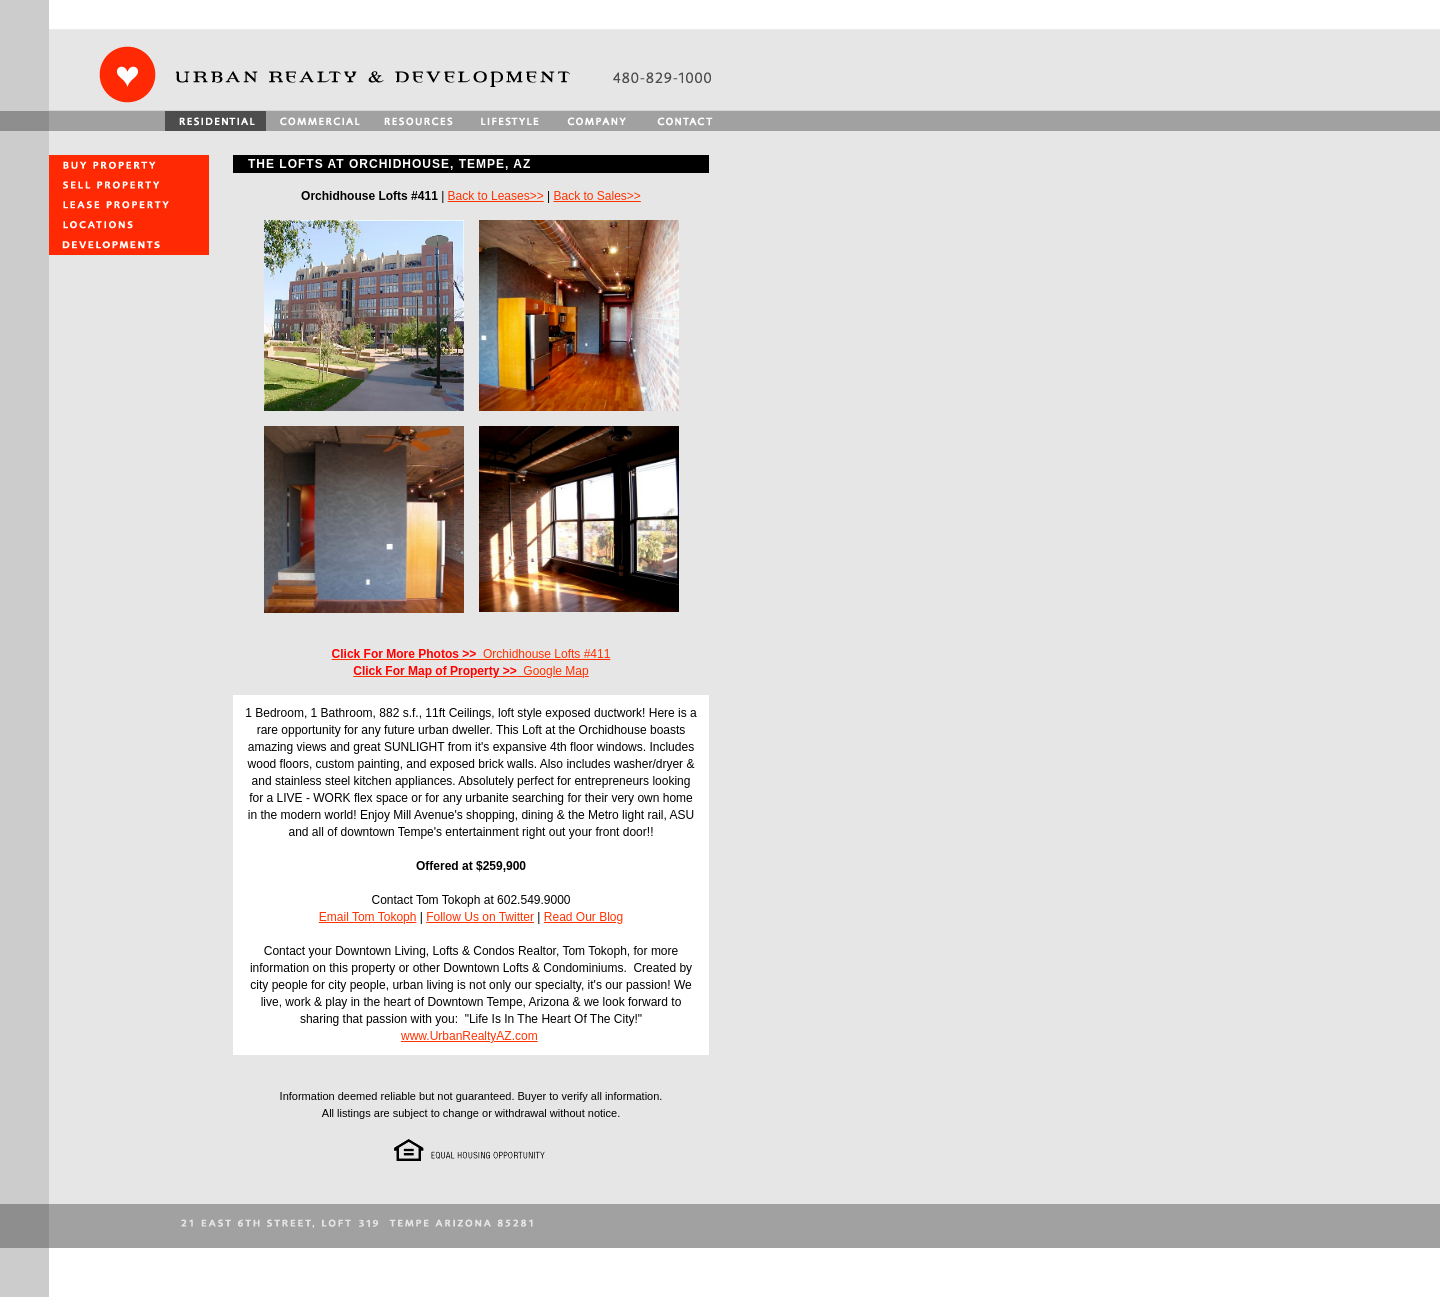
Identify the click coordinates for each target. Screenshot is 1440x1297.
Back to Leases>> (496, 196)
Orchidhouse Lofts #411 (471, 654)
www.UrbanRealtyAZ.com (469, 1036)
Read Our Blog (583, 917)
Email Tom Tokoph (368, 917)
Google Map (470, 671)
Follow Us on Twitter (480, 917)
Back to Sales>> (596, 196)
